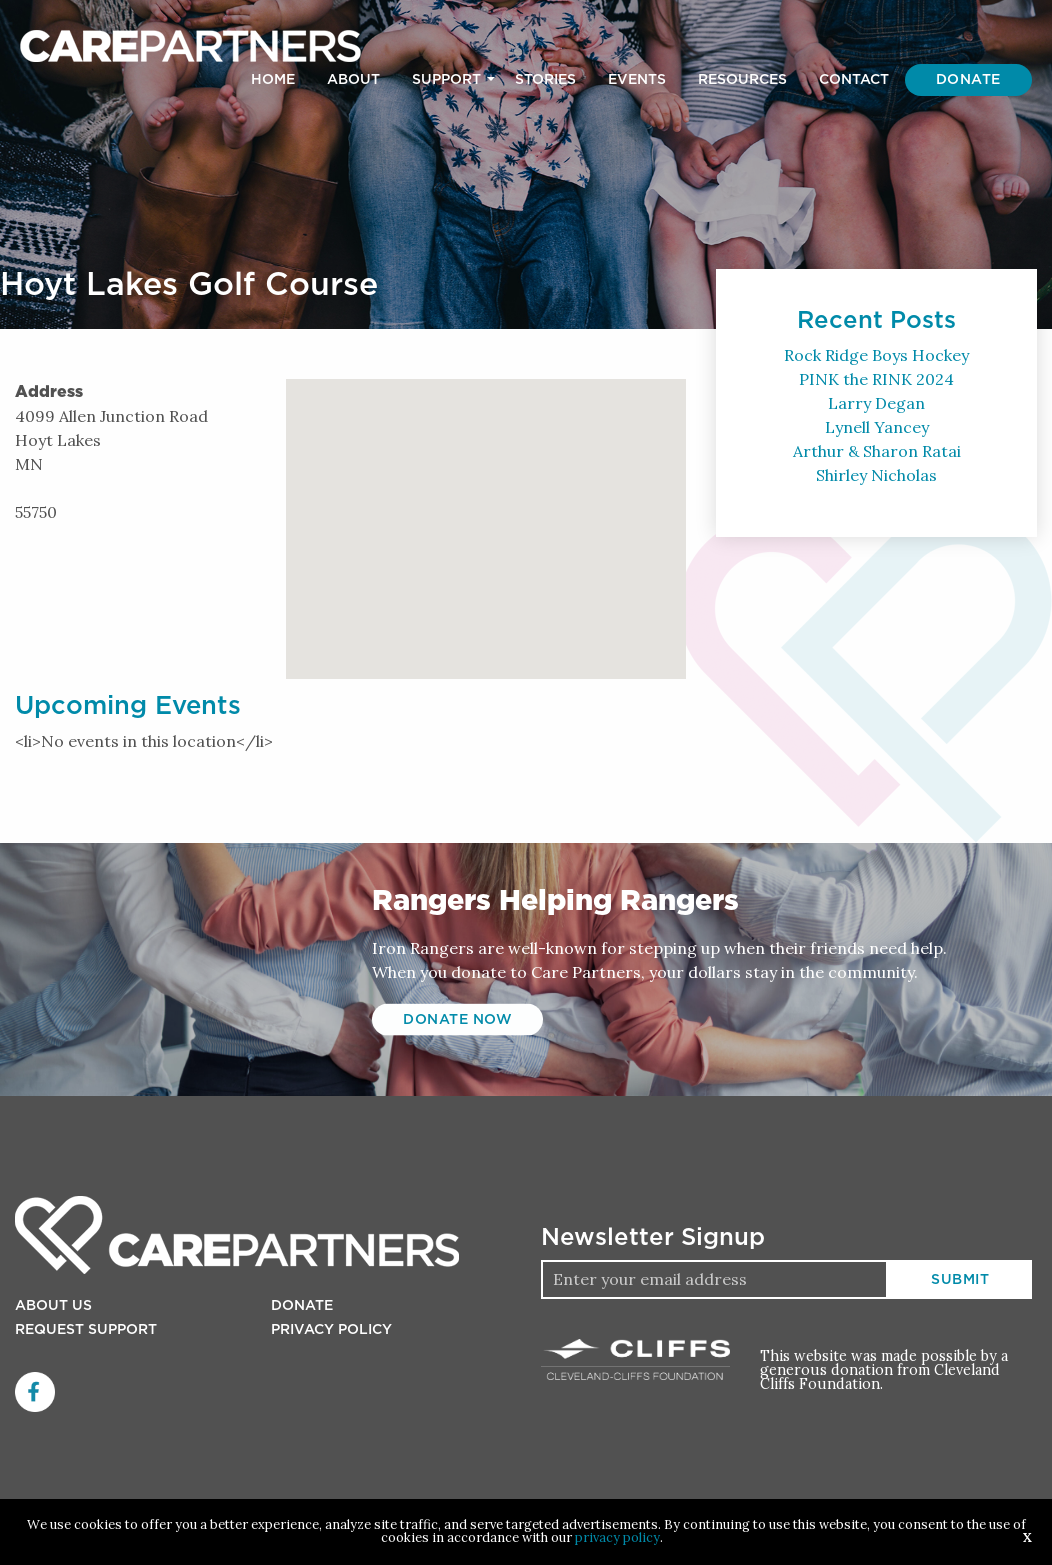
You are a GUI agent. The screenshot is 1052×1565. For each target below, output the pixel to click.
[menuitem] (273, 80)
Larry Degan (876, 403)
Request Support (86, 1330)
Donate (968, 80)
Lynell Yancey (877, 427)
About (353, 80)
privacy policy (617, 1537)
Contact (854, 80)
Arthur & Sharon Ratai (877, 451)
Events (637, 80)
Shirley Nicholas (876, 475)
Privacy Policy (331, 1330)
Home (273, 80)
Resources (742, 80)
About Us (53, 1306)
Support (446, 80)
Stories (545, 80)
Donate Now (457, 1020)
